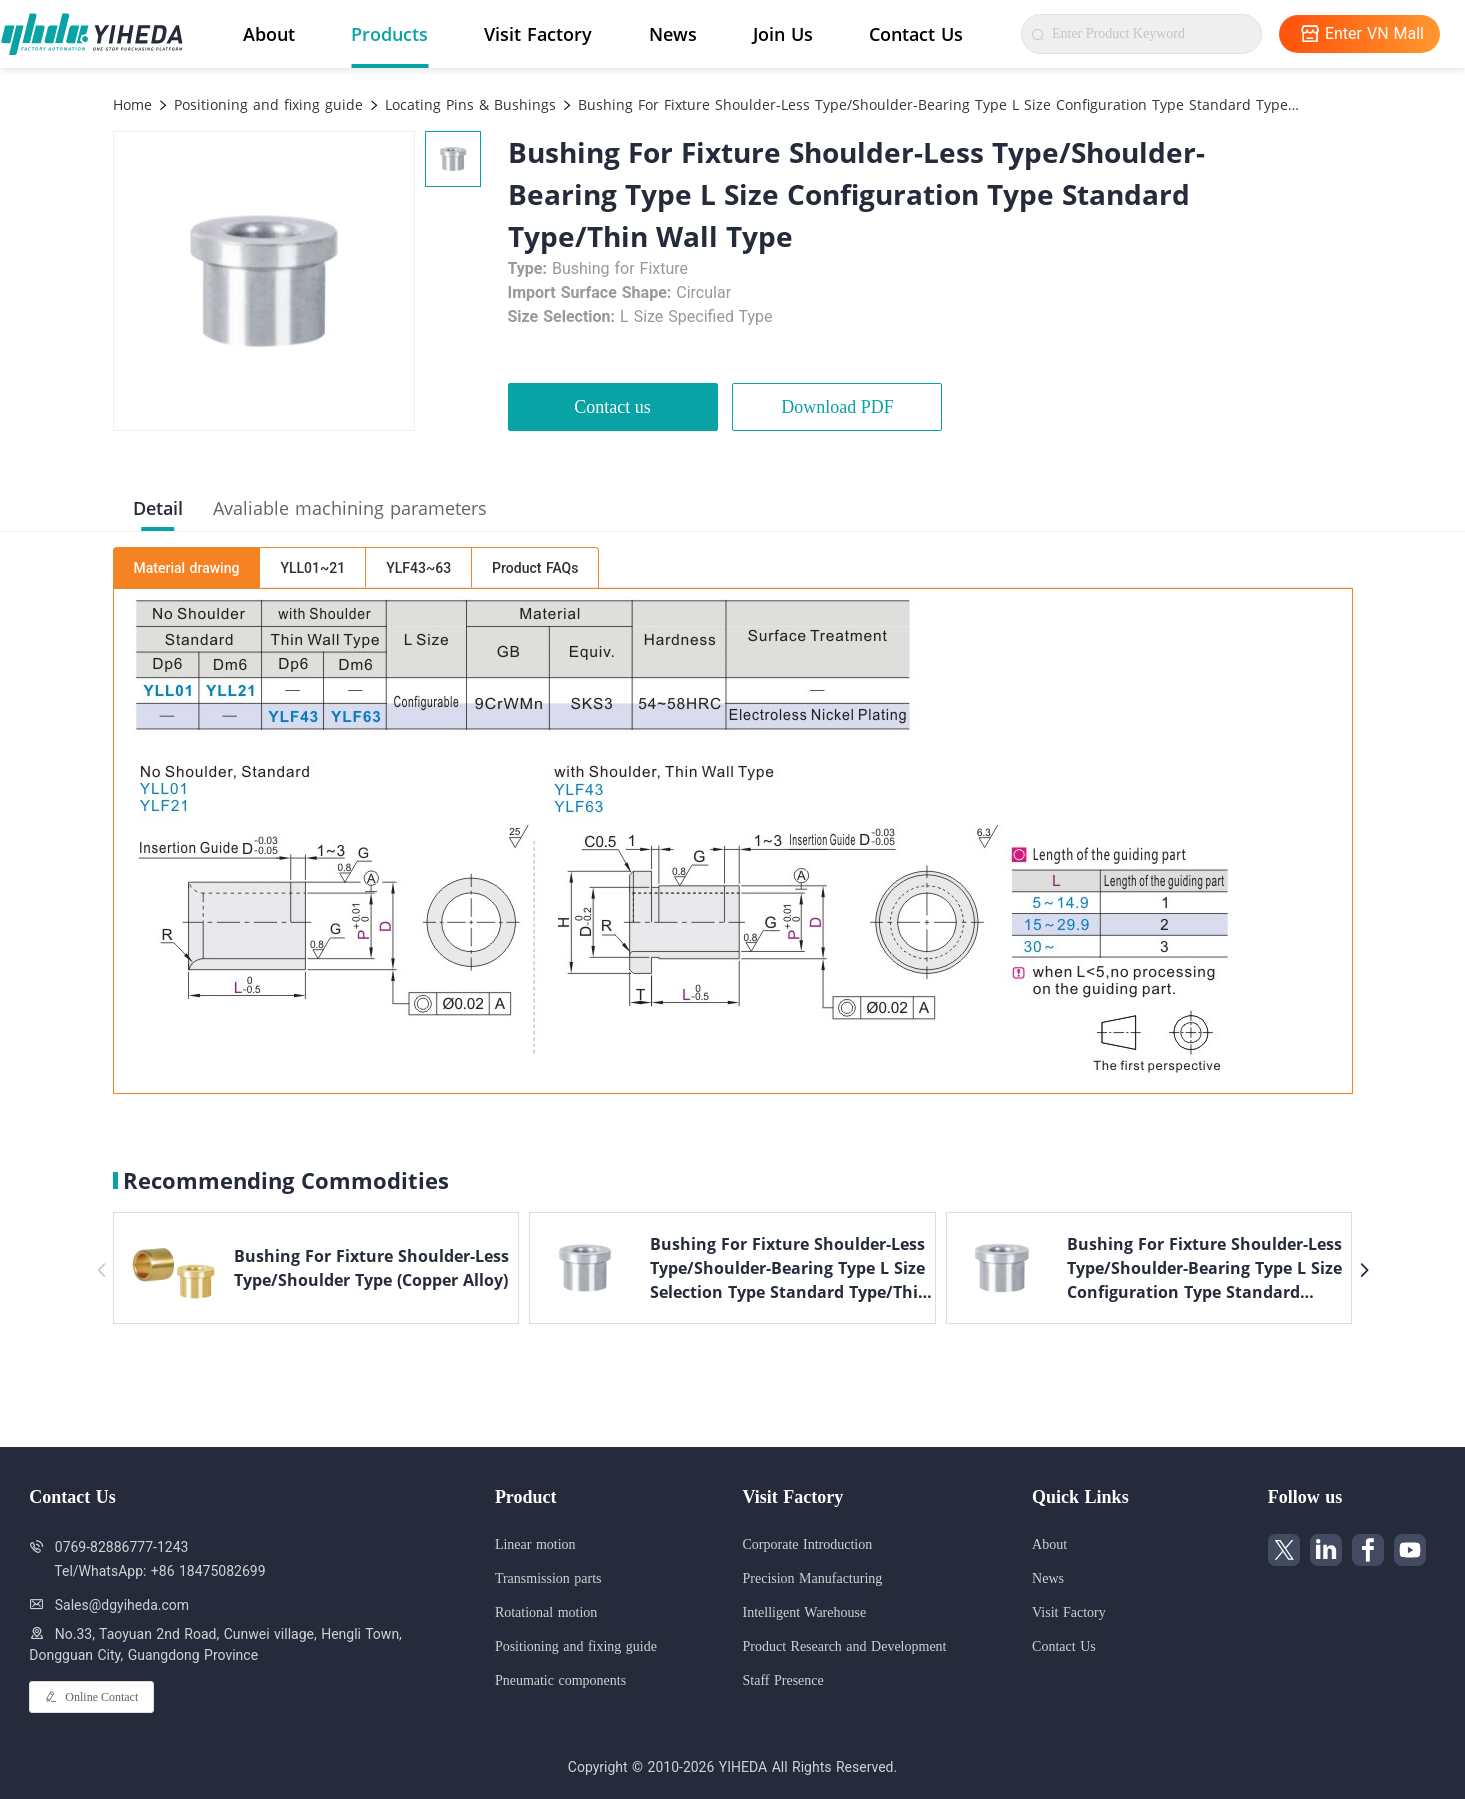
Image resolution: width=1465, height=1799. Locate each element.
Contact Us (916, 34)
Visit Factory (538, 34)
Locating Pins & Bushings (468, 104)
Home (132, 104)
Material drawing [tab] (187, 568)
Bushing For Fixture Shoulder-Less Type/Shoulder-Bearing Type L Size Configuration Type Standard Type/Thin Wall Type (937, 104)
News (673, 34)
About (269, 34)
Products (389, 34)
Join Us (783, 34)
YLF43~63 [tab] (418, 568)
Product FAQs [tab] (535, 568)
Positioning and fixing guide (266, 104)
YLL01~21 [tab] (312, 568)
